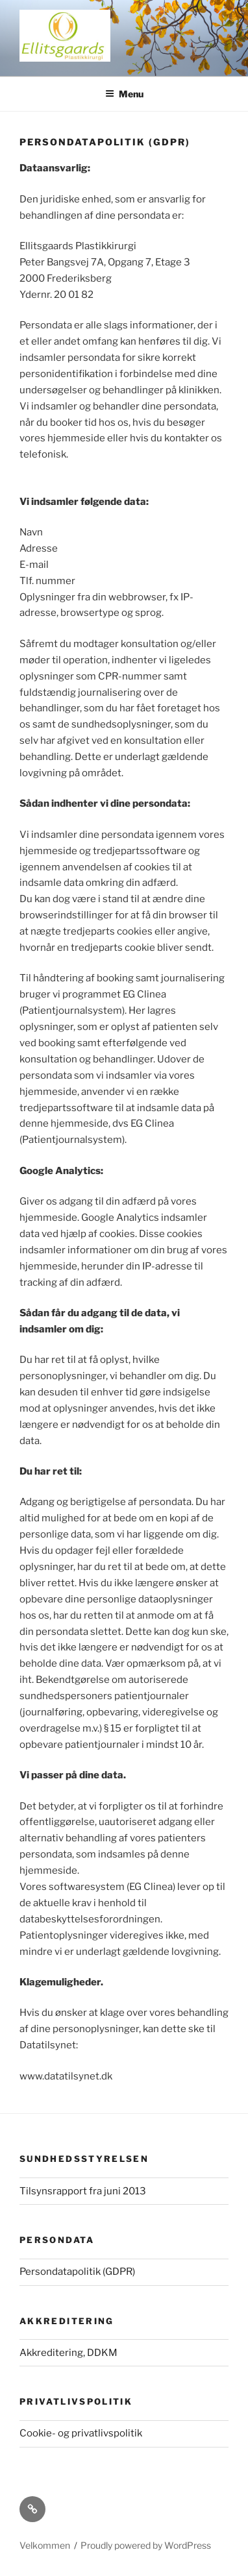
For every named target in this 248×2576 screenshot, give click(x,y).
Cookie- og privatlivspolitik (80, 2433)
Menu (124, 93)
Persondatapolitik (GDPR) (77, 2271)
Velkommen (44, 2545)
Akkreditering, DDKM (68, 2353)
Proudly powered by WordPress (146, 2545)
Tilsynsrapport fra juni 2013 (82, 2191)
